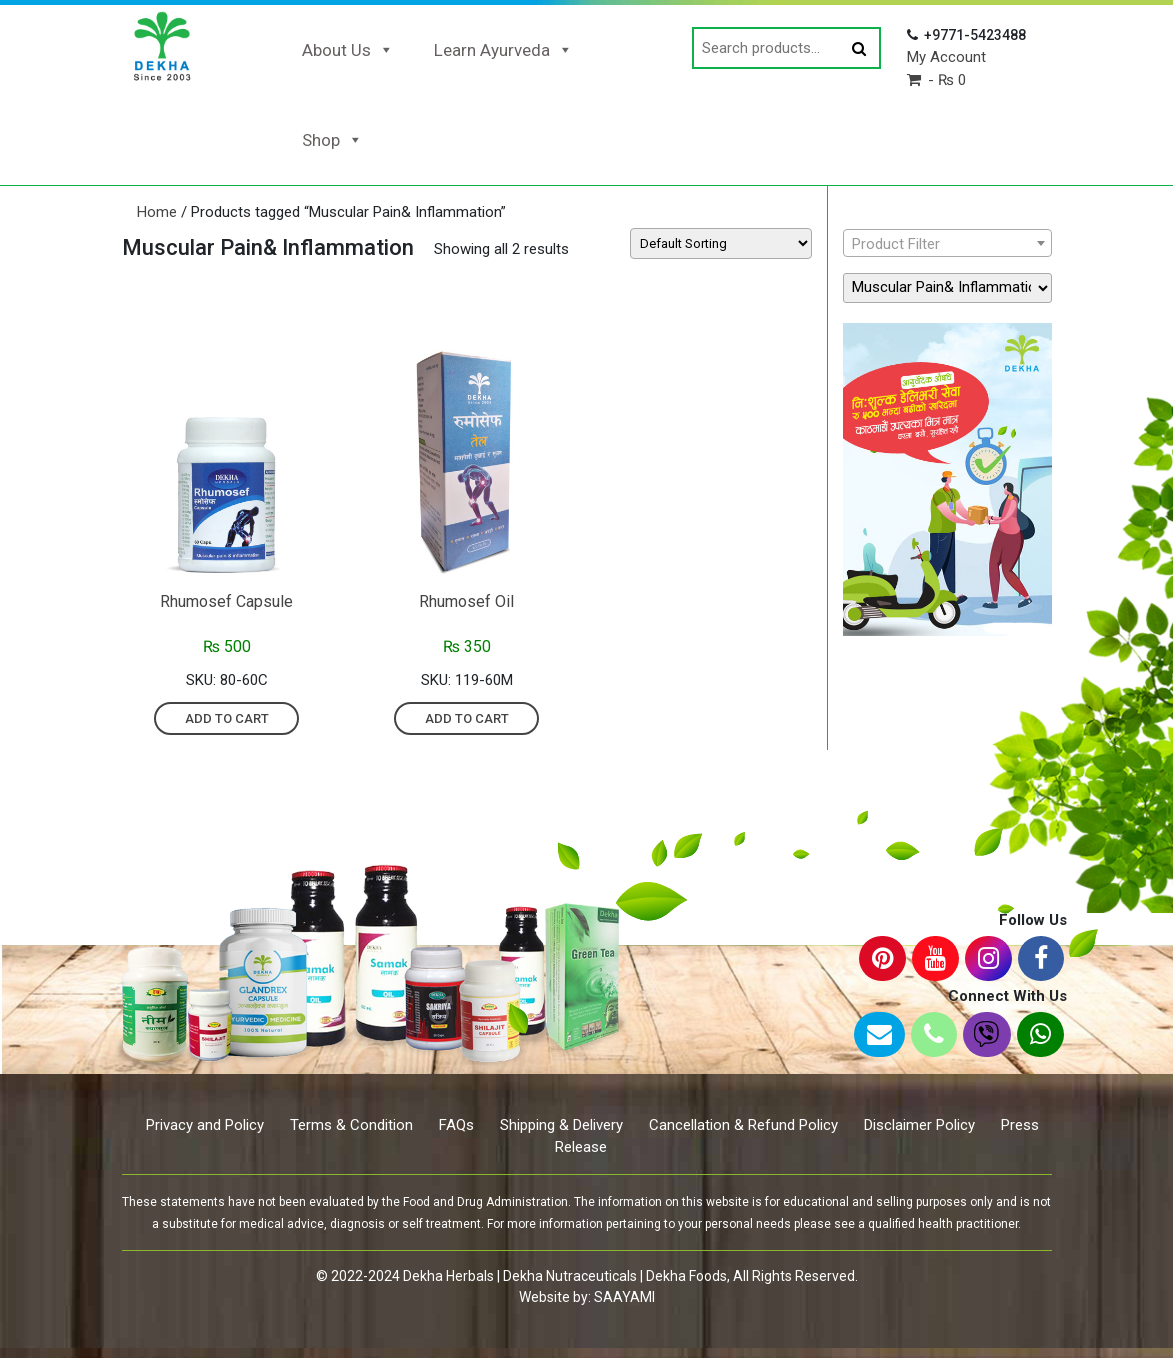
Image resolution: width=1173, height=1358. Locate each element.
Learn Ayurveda (503, 50)
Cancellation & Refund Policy (743, 1125)
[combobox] (947, 243)
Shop (332, 140)
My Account (946, 57)
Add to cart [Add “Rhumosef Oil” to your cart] (467, 718)
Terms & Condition (351, 1125)
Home (157, 212)
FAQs (456, 1125)
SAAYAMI (624, 1297)
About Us (348, 50)
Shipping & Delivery (561, 1125)
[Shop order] (721, 243)
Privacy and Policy (205, 1125)
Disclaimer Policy (919, 1125)
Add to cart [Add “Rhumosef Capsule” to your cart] (227, 718)
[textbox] (947, 244)
